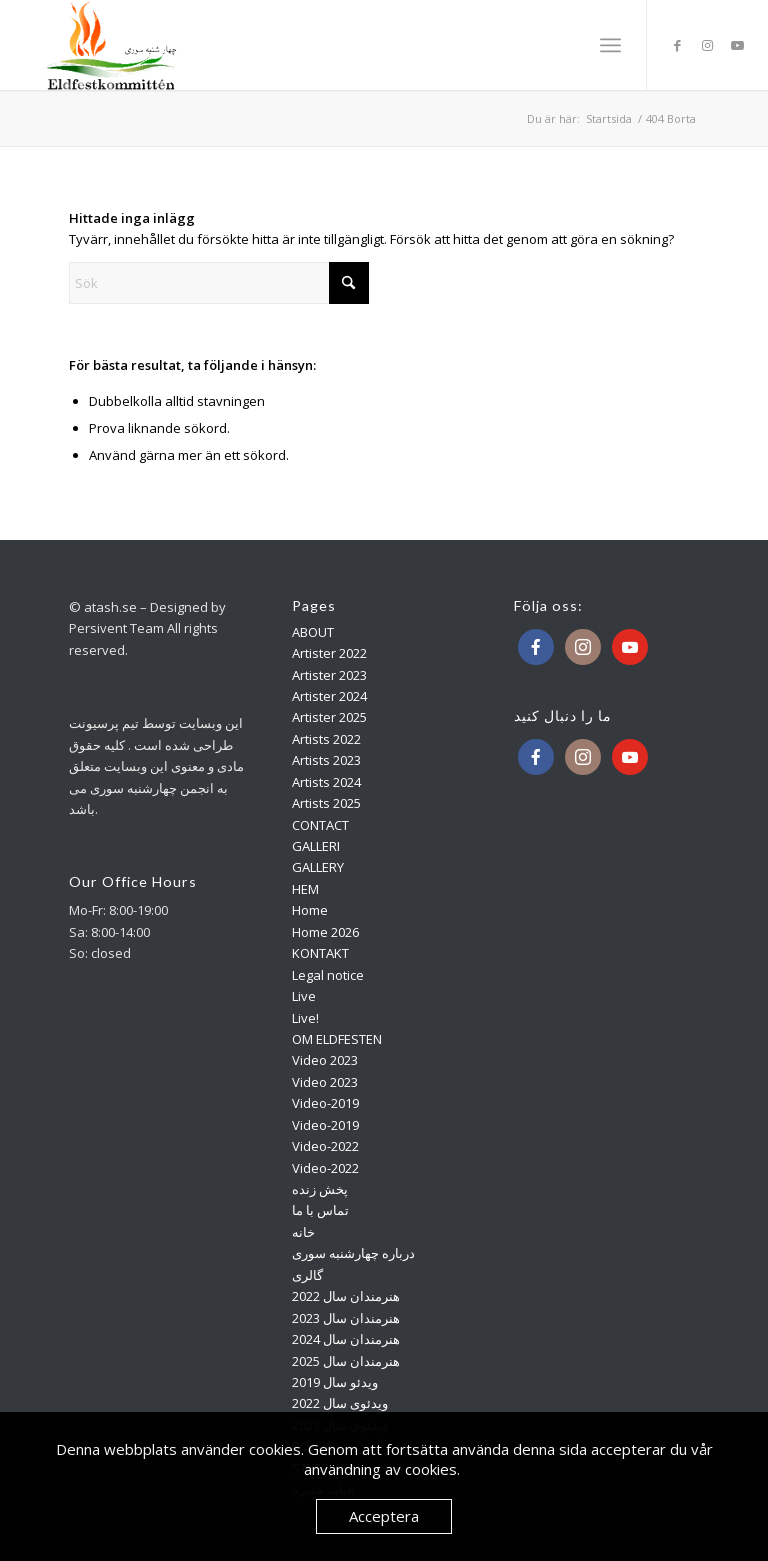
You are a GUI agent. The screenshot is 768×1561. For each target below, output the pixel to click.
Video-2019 (325, 1103)
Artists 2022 (326, 739)
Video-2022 (325, 1146)
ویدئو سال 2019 (335, 1382)
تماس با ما (320, 1210)
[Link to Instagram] (708, 45)
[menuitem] (610, 45)
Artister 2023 (329, 675)
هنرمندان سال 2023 (346, 1318)
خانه (303, 1232)
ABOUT (313, 632)
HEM (305, 889)
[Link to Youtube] (738, 45)
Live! (305, 1018)
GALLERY (318, 867)
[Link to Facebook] (678, 45)
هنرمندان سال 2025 (346, 1361)
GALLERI (316, 846)
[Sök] (219, 283)
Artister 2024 (329, 696)
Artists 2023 (326, 760)
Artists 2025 (326, 803)
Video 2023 (325, 1060)
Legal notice (328, 975)
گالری (307, 1275)
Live (304, 996)
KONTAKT (320, 953)
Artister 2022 (329, 653)
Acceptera (384, 1516)
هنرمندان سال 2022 (346, 1296)
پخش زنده (320, 1189)
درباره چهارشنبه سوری (353, 1253)
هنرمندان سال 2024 (346, 1339)
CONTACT (320, 825)
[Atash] (113, 45)
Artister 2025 (329, 717)
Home (310, 910)
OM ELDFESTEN (337, 1039)
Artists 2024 (326, 782)
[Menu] (610, 45)
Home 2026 (325, 932)
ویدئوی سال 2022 (340, 1403)
